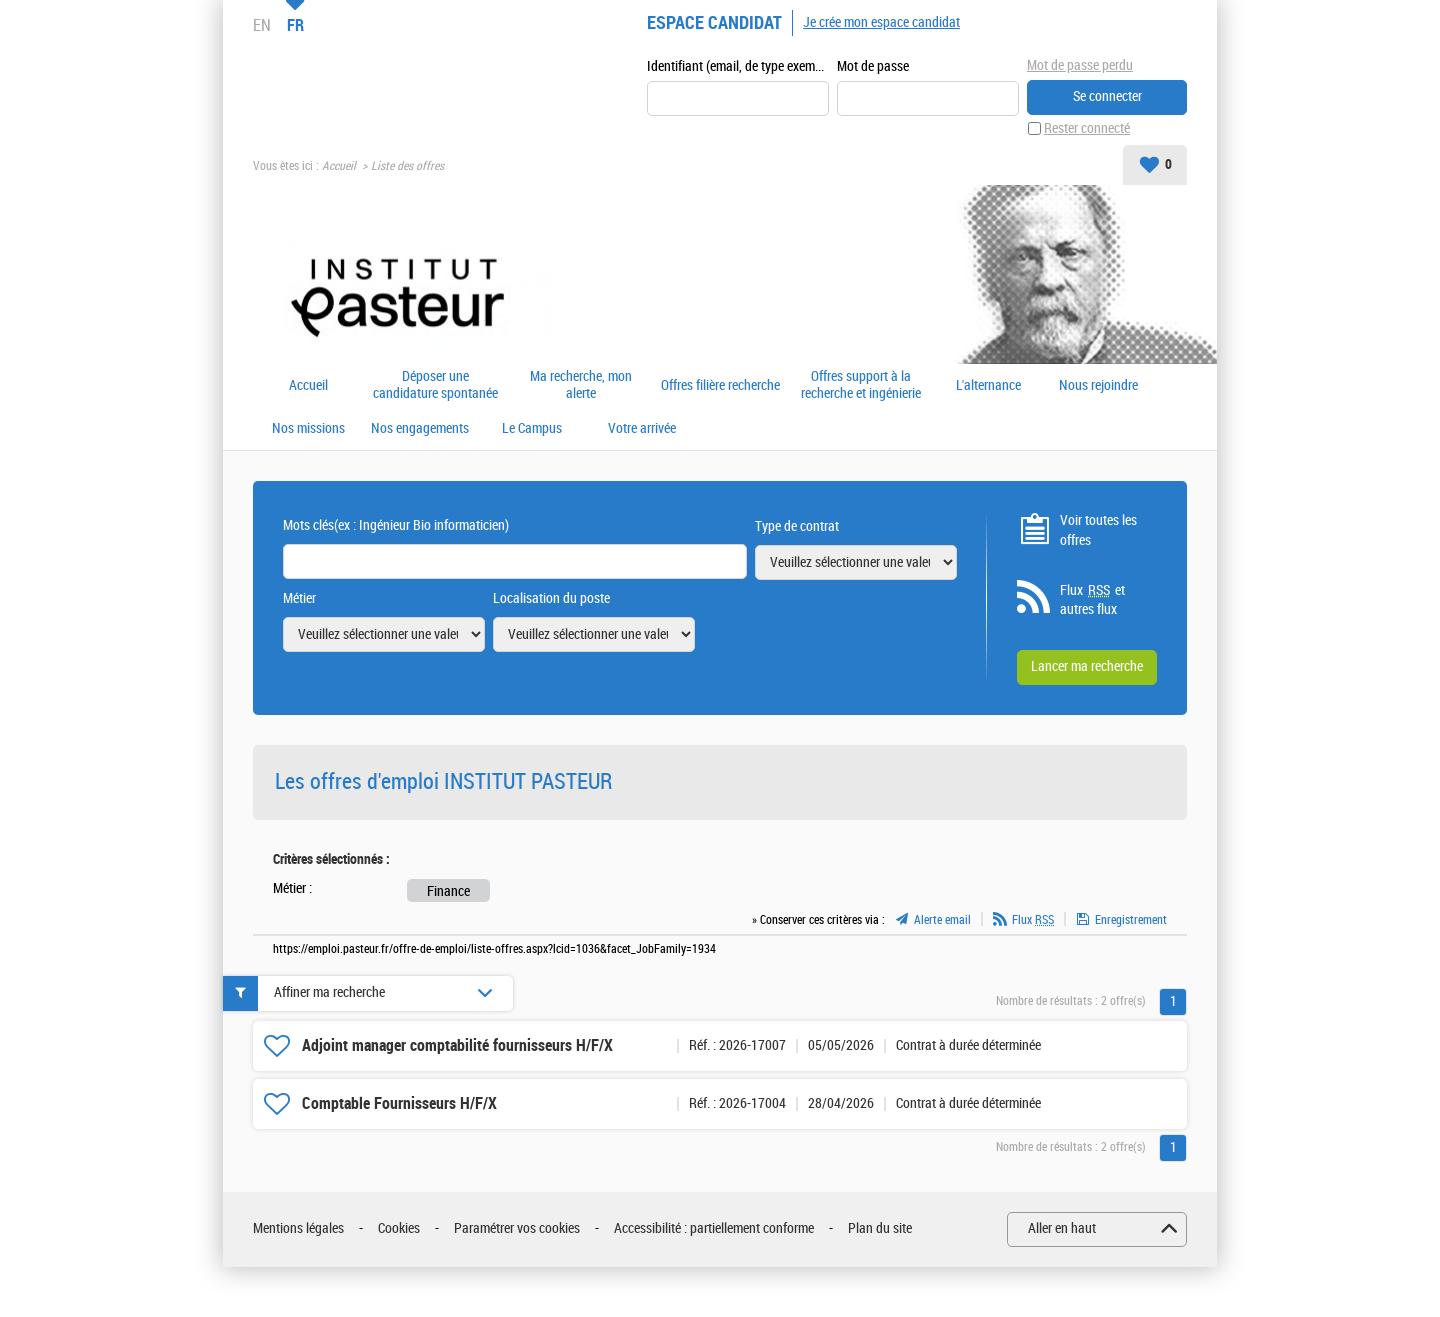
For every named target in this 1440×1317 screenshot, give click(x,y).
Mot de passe (873, 66)
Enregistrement (1131, 920)
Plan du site (880, 1228)
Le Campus (532, 429)
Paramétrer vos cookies (517, 1228)
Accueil (339, 166)
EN (262, 25)
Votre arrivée (642, 429)
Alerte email (942, 920)
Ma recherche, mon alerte (581, 385)
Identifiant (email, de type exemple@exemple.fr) (738, 66)
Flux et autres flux (1092, 600)
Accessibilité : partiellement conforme (714, 1228)
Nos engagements (420, 429)
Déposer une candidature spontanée (435, 385)
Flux (1033, 920)
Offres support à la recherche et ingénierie (861, 385)
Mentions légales (298, 1228)
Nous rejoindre (1098, 386)
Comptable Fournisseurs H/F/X (399, 1103)
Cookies (399, 1228)
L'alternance (988, 386)
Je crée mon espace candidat (881, 22)
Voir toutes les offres (1098, 530)
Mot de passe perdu (1080, 65)
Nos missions (308, 429)
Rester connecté (1087, 128)
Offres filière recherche (720, 386)
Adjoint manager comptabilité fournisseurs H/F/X (457, 1045)
